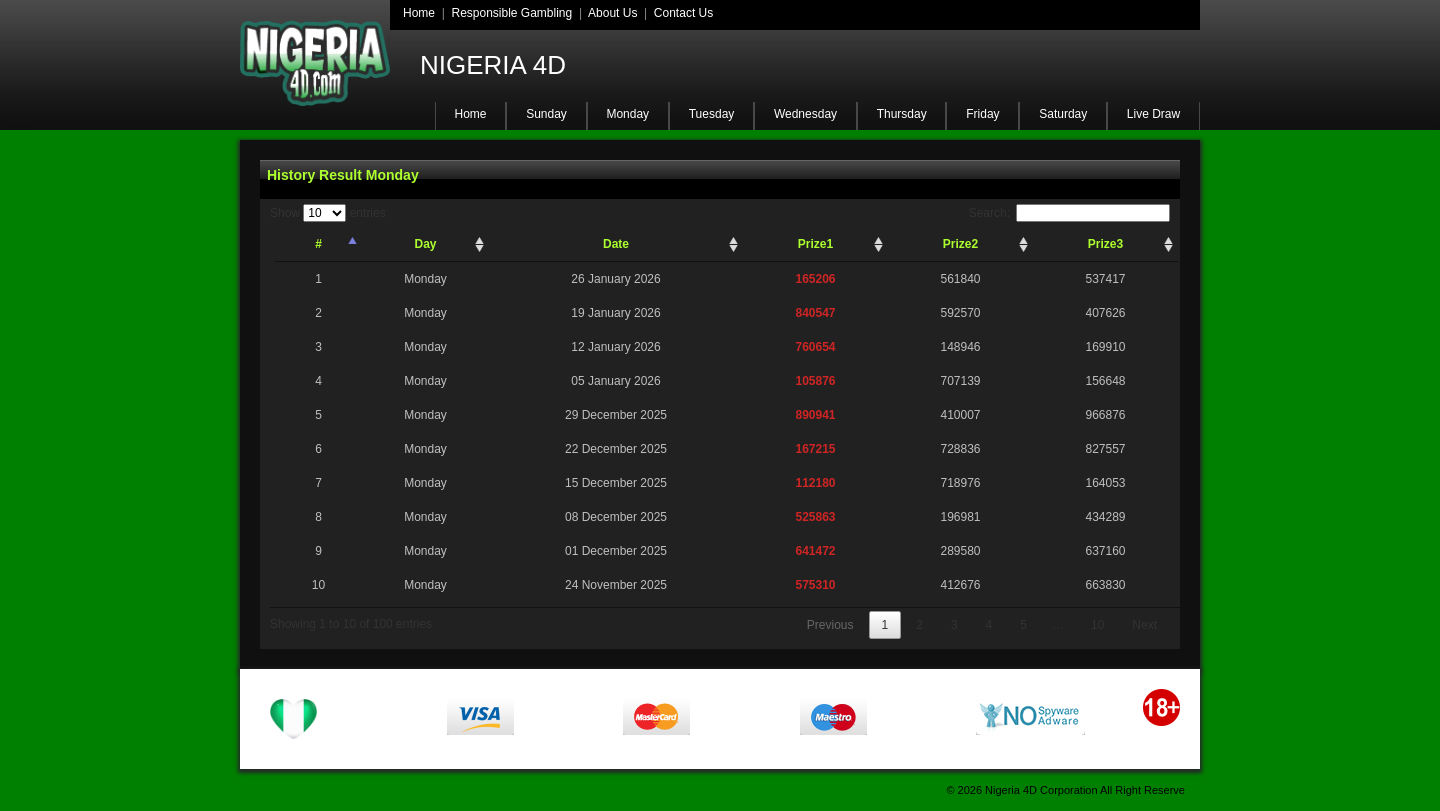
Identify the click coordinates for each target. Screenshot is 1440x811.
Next (1144, 625)
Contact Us (683, 13)
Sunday (546, 114)
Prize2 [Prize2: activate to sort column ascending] (960, 244)
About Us (612, 13)
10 (1097, 625)
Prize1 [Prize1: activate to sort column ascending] (815, 244)
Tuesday (712, 114)
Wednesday (805, 114)
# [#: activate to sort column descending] (318, 244)
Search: (1069, 213)
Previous (830, 625)
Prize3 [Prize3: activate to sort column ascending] (1105, 244)
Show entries (328, 213)
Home (419, 13)
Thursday (902, 114)
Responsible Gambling (511, 13)
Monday (627, 114)
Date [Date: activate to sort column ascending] (616, 244)
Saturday (1063, 114)
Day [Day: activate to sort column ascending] (425, 244)
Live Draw (1153, 114)
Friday (982, 114)
